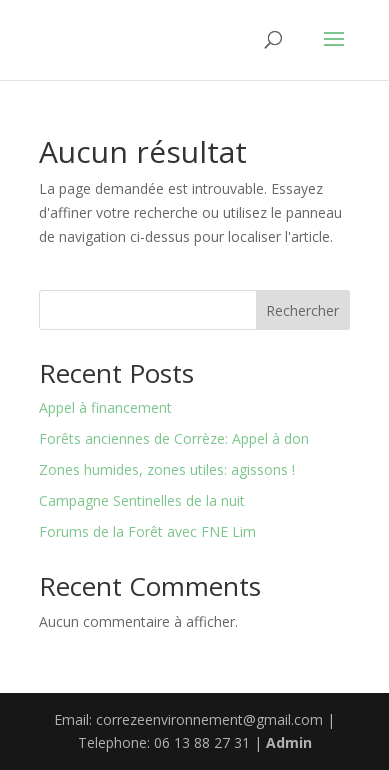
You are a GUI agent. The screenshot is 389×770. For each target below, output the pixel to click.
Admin (289, 742)
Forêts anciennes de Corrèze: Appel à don (174, 438)
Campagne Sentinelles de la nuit (142, 500)
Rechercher (302, 310)
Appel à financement (105, 407)
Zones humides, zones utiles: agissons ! (167, 469)
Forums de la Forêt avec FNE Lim (147, 531)
